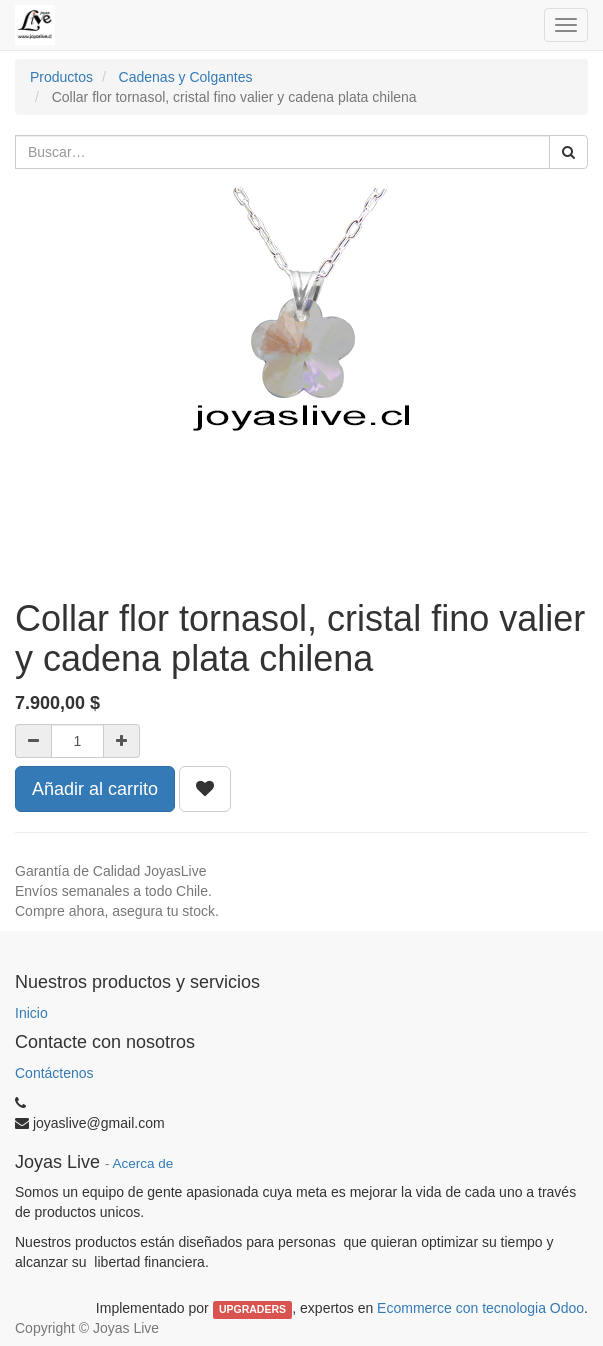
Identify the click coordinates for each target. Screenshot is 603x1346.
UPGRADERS (252, 1309)
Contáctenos (54, 1073)
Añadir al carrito (95, 789)
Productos (61, 77)
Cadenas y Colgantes (186, 77)
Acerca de (143, 1163)
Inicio (31, 1013)
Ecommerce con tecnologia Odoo (480, 1308)
